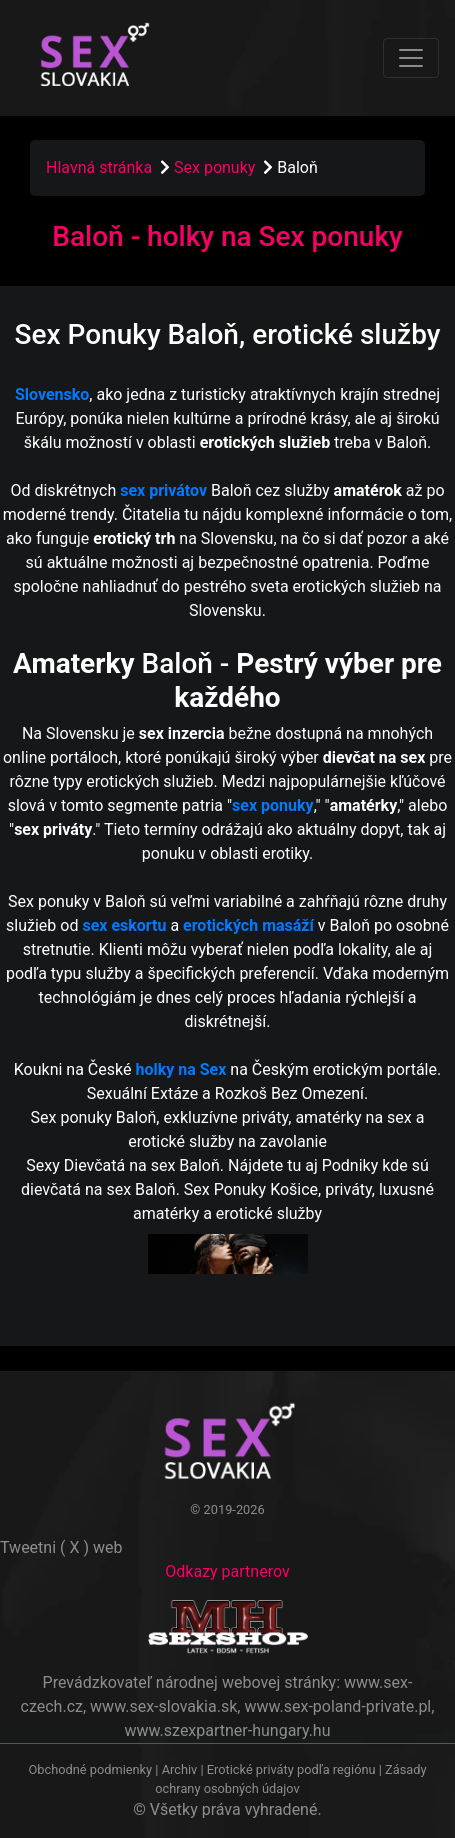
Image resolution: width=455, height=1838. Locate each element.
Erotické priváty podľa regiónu (291, 1769)
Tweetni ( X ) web (61, 1547)
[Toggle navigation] (411, 58)
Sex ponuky (216, 167)
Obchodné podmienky (91, 1769)
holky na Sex (180, 1069)
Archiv (180, 1769)
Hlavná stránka (99, 167)
